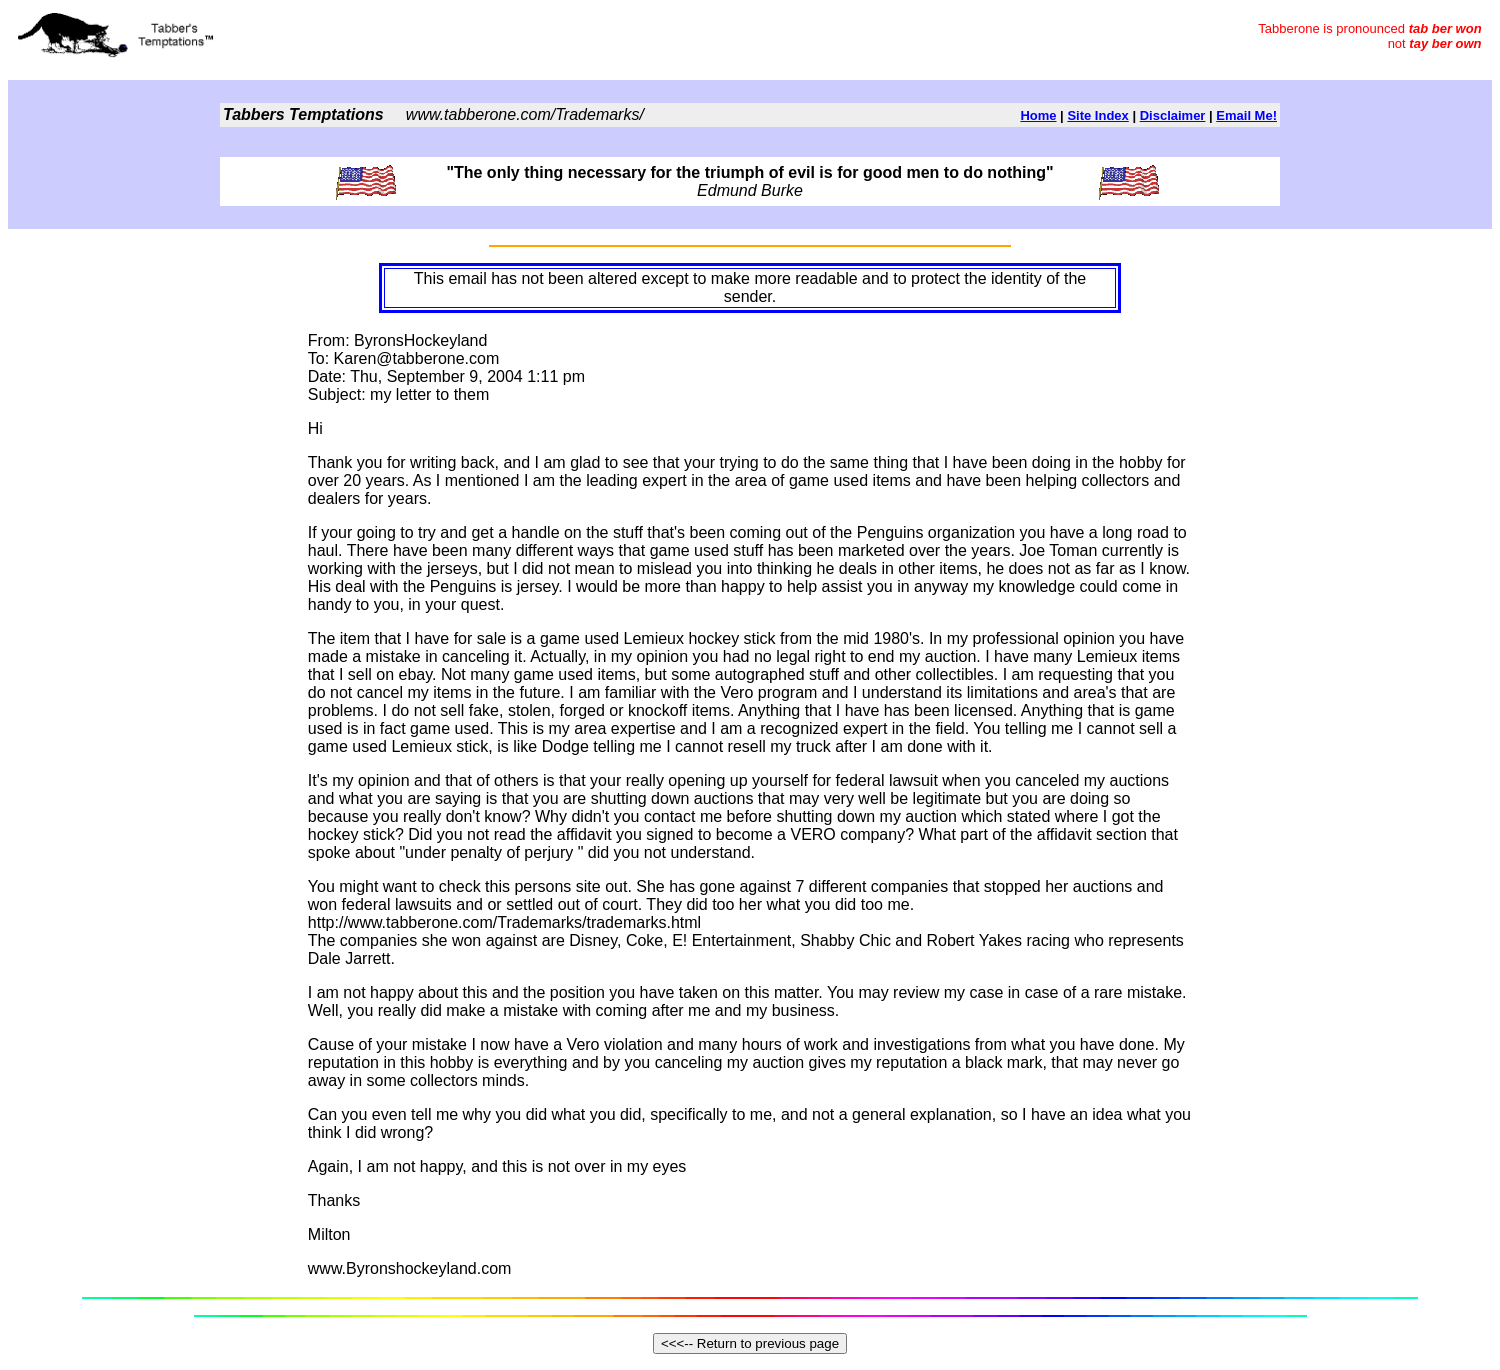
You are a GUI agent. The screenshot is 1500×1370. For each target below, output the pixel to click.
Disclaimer (1173, 115)
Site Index (1097, 115)
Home (1038, 115)
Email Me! (1246, 115)
